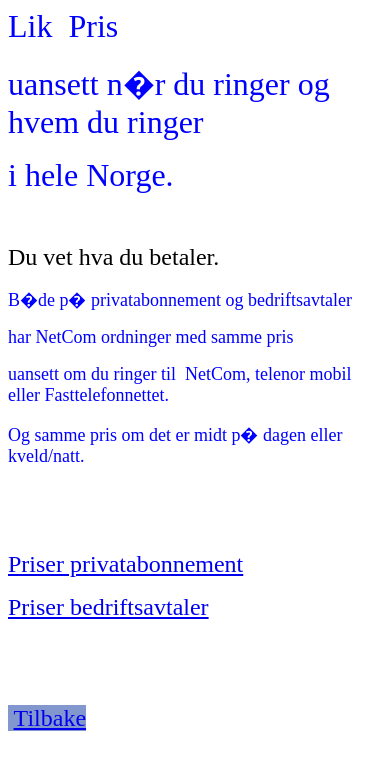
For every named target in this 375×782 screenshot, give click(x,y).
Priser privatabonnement (125, 564)
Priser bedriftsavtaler (108, 607)
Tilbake (50, 718)
